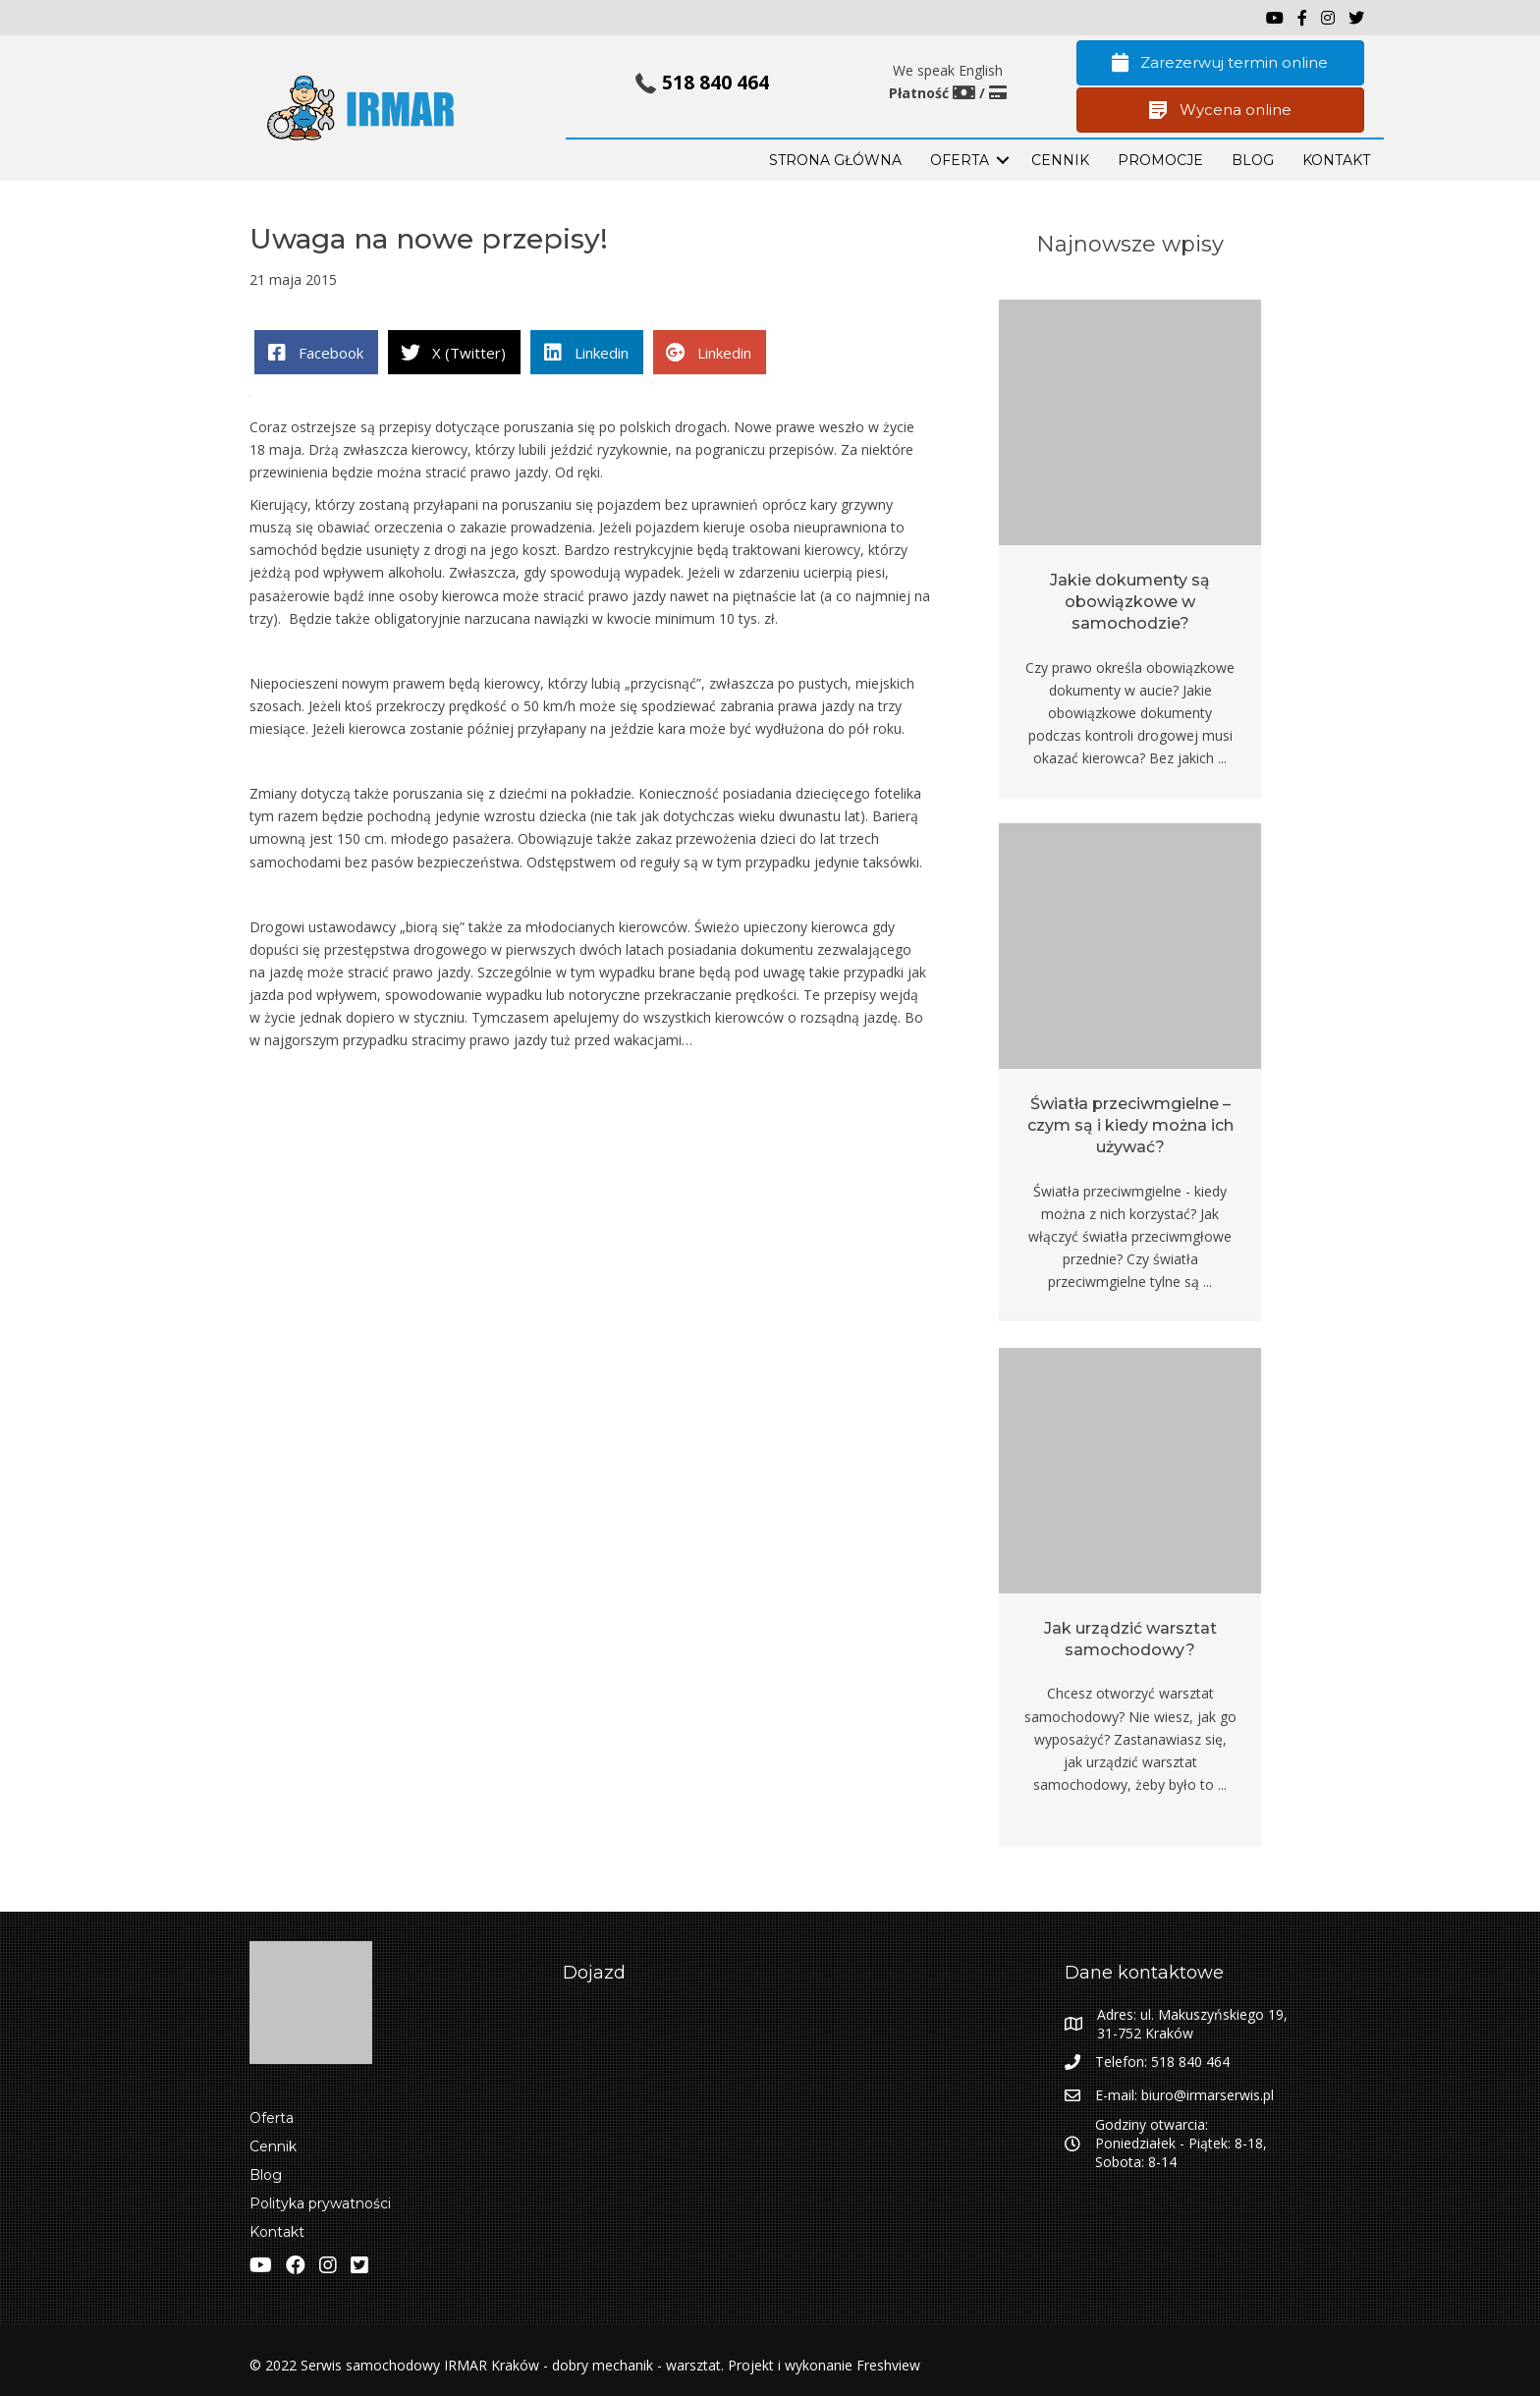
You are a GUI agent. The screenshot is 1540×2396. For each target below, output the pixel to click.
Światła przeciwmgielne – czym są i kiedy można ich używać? (1130, 1125)
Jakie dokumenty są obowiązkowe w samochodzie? (1130, 602)
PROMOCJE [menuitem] (1160, 160)
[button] (1003, 160)
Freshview (886, 2365)
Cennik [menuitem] (1060, 160)
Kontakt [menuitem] (276, 2232)
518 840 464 (715, 82)
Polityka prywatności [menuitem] (320, 2203)
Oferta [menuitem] (271, 2118)
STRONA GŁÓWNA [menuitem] (835, 160)
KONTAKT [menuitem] (1336, 160)
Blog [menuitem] (265, 2175)
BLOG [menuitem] (1253, 160)
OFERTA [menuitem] (959, 160)
